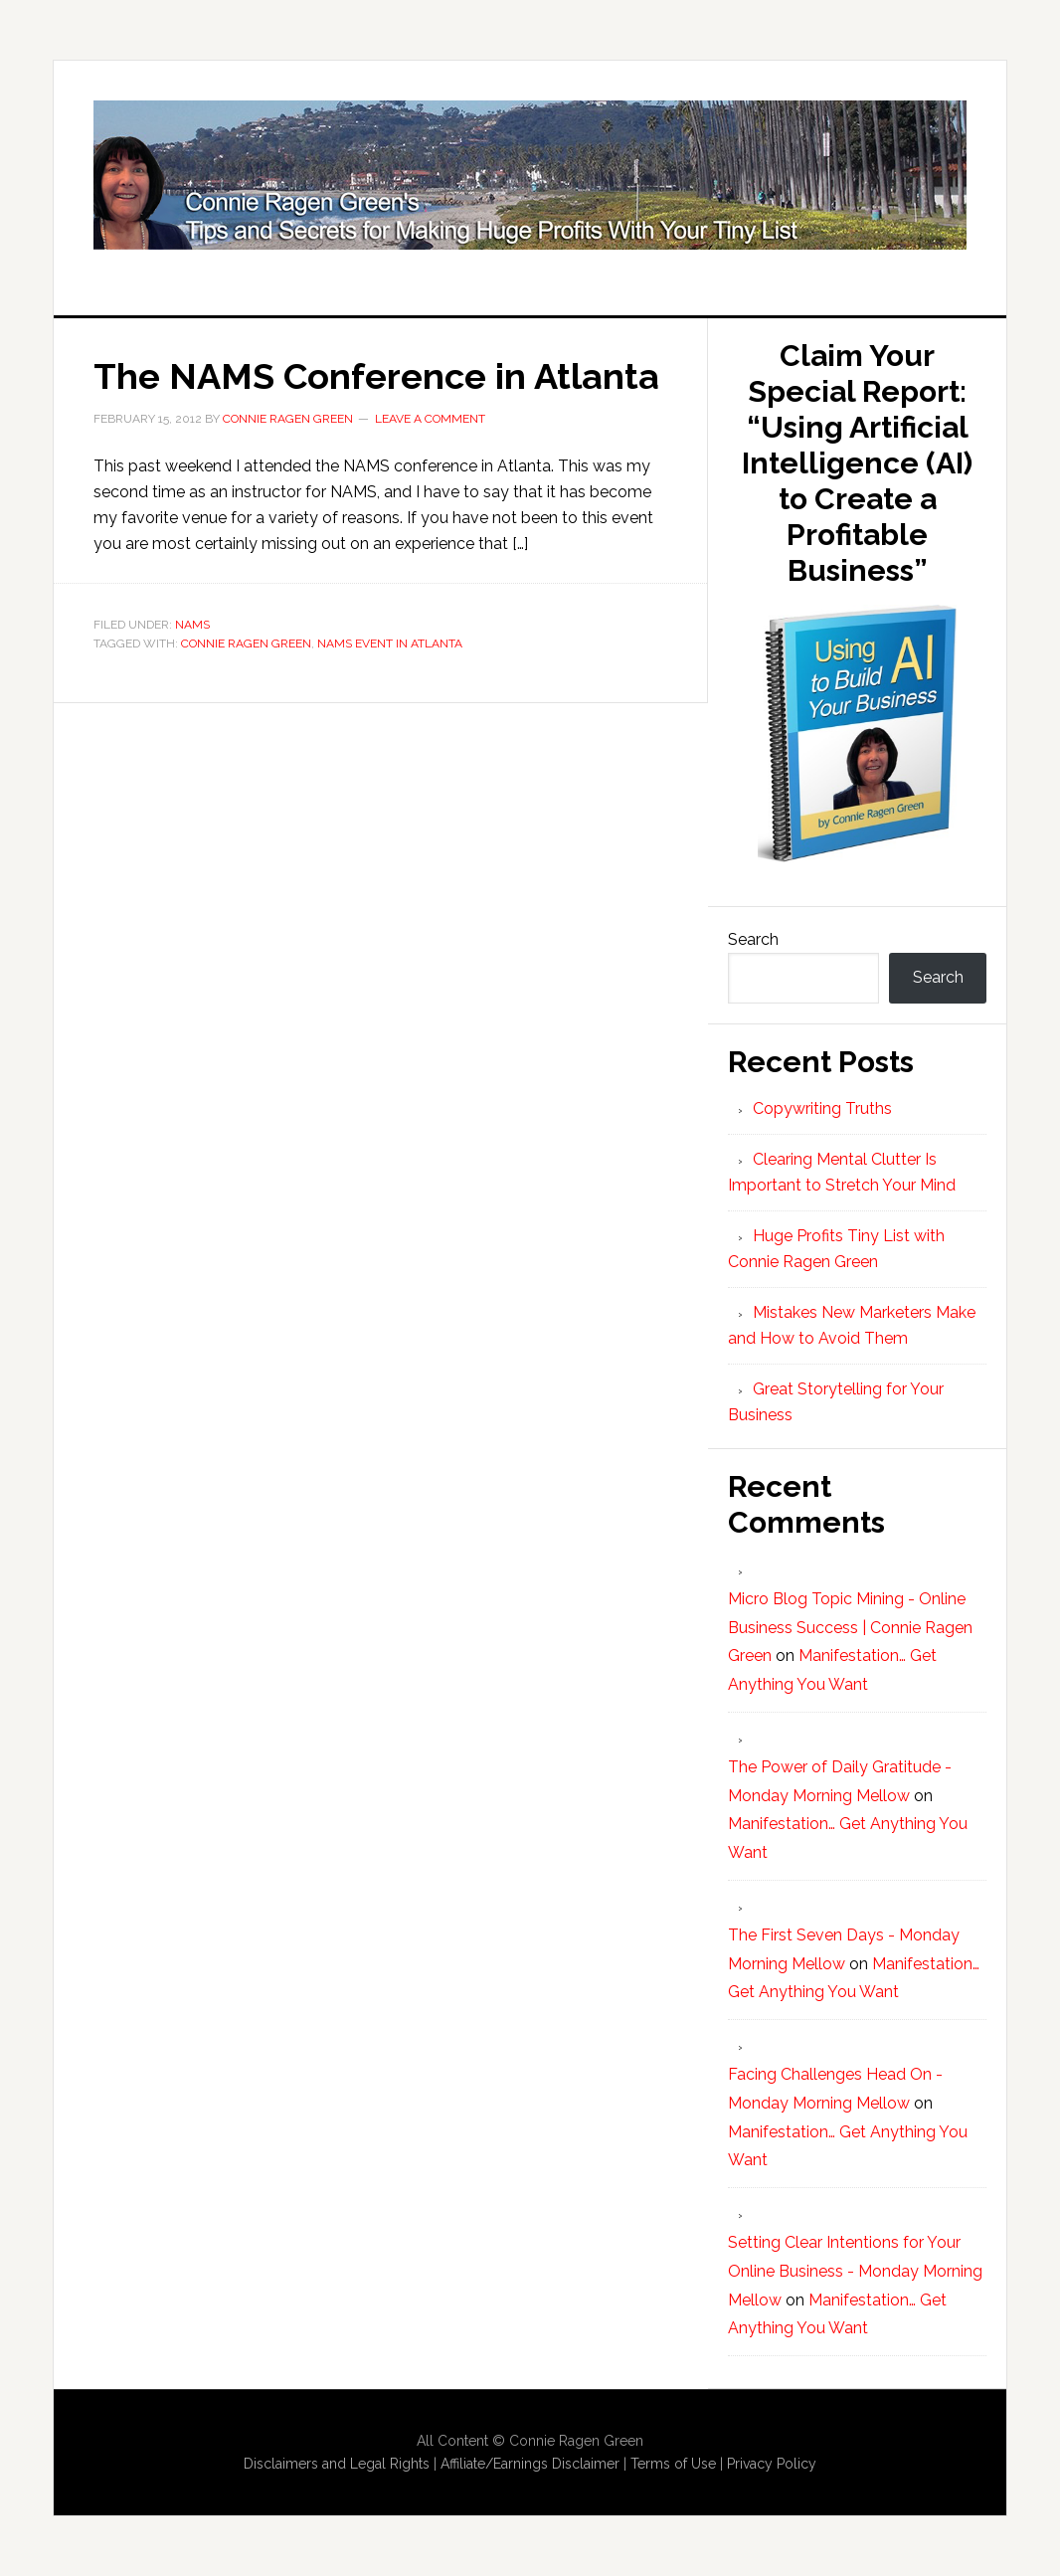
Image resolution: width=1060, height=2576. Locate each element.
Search (753, 939)
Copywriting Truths (822, 1108)
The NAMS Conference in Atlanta (376, 376)
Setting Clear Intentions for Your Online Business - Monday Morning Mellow (855, 2271)
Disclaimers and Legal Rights (337, 2464)
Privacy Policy (771, 2464)
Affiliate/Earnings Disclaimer (530, 2464)
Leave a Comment (430, 419)
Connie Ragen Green (246, 643)
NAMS (192, 625)
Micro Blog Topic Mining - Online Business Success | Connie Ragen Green (850, 1627)
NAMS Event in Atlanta (389, 643)
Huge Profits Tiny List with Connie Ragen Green (530, 175)
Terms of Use (673, 2464)
